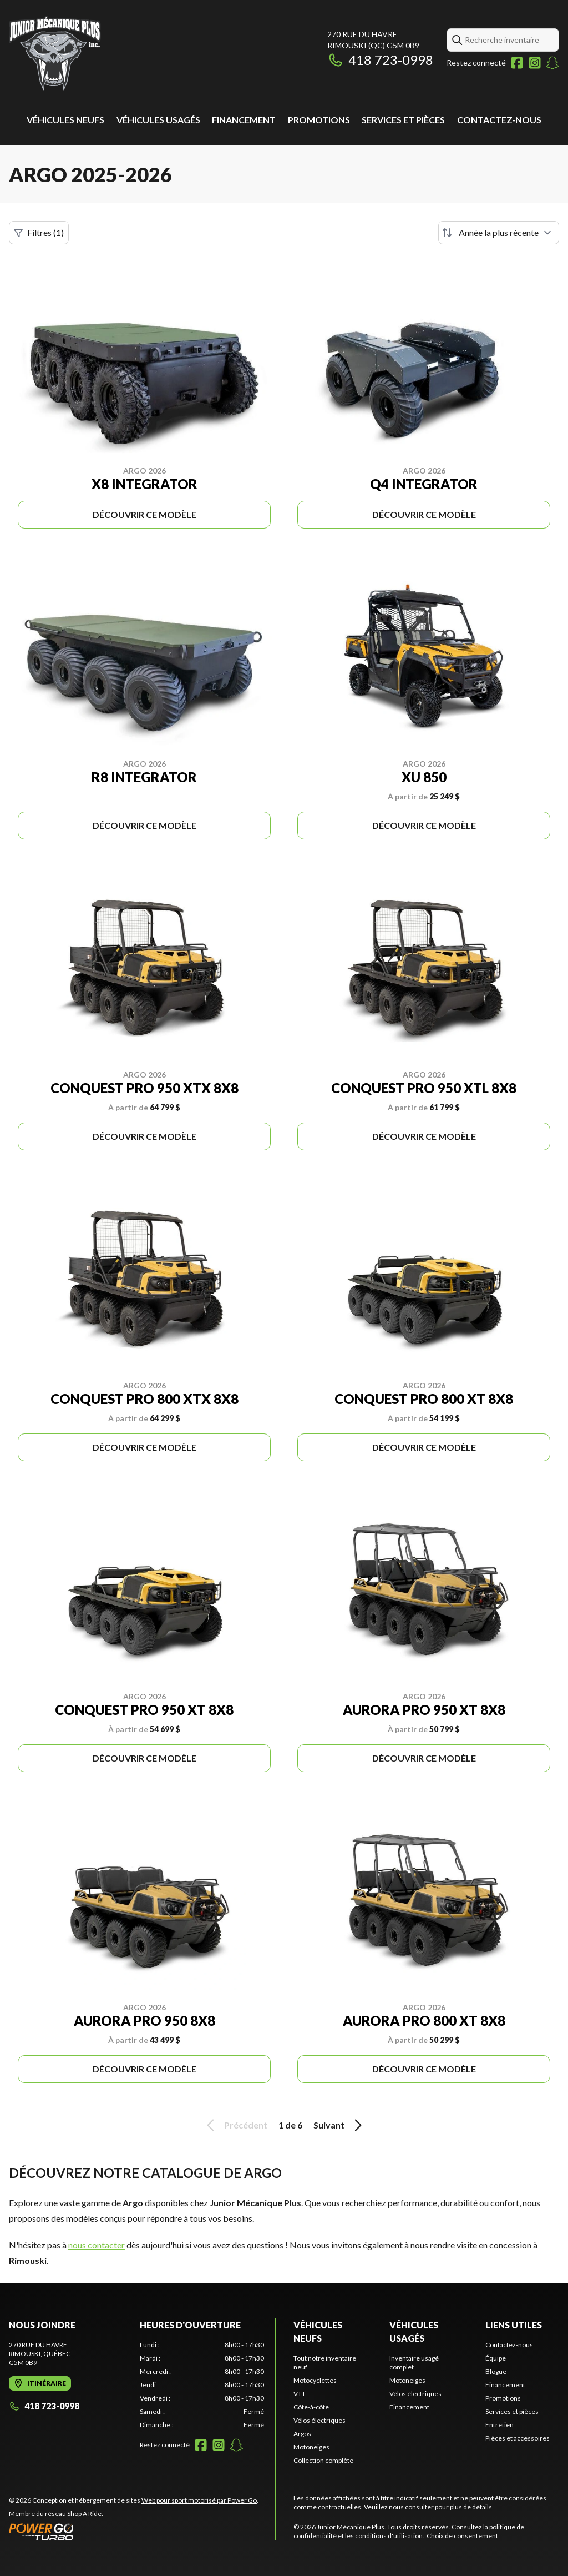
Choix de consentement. (463, 2536)
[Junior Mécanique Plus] (55, 53)
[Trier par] (498, 232)
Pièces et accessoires (517, 2438)
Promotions (319, 119)
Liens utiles (513, 2325)
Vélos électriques (319, 2420)
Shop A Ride (84, 2513)
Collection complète (323, 2460)
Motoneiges (311, 2447)
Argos (302, 2433)
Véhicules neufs (65, 119)
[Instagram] (534, 62)
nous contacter (96, 2245)
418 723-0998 (380, 60)
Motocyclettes (315, 2380)
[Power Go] (133, 2531)
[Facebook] (517, 62)
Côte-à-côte (311, 2407)
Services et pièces (403, 119)
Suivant (339, 2125)
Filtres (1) (39, 232)
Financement (244, 119)
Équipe (495, 2358)
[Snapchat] (552, 62)
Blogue (495, 2371)
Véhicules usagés (158, 119)
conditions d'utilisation (389, 2536)
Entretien (499, 2425)
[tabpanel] (202, 2385)
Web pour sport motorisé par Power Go (199, 2500)
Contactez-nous (499, 119)
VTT (299, 2393)
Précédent (235, 2125)
